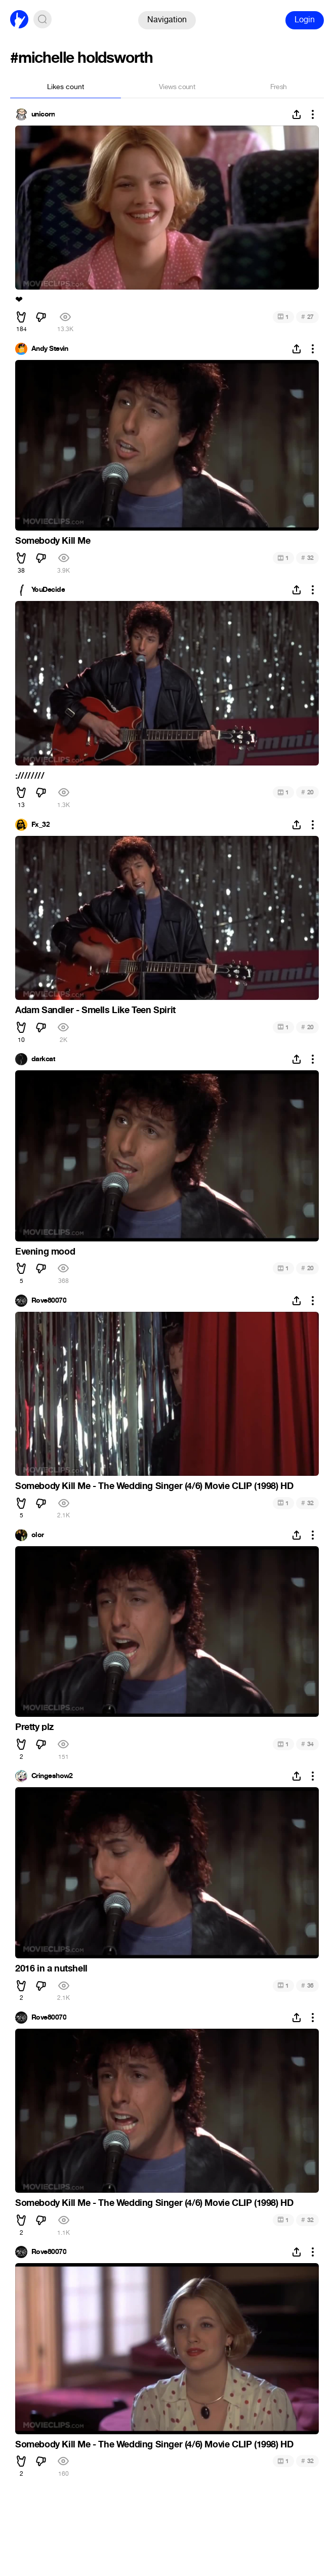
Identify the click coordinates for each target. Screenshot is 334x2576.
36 (307, 1985)
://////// (29, 776)
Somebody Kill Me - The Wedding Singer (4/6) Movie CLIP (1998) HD (154, 1486)
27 (307, 316)
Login (305, 19)
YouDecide (48, 589)
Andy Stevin (49, 348)
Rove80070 (48, 1300)
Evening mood (45, 1251)
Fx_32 (40, 824)
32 (307, 557)
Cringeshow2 (52, 1776)
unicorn (43, 114)
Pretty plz (34, 1727)
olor (37, 1535)
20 (307, 792)
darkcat (43, 1059)
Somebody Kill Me (53, 541)
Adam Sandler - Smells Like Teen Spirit (95, 1010)
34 (307, 1744)
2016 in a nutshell (51, 1968)
